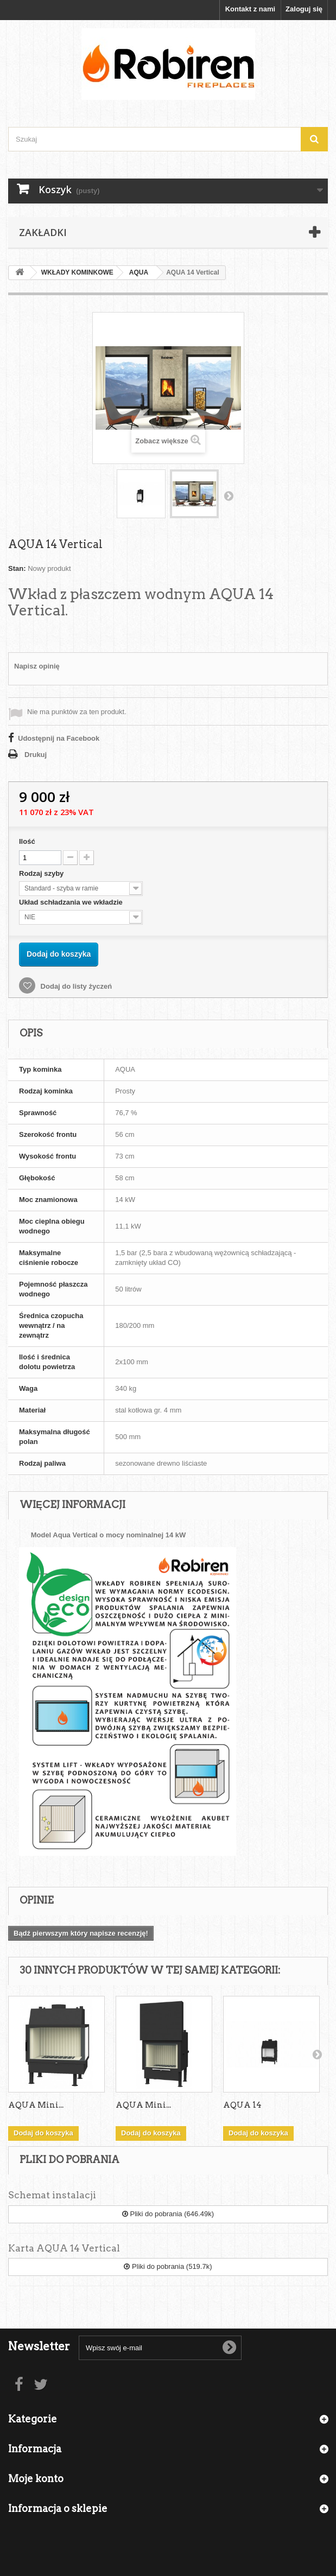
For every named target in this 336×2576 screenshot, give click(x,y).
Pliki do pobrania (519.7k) (168, 2266)
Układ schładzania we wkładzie (71, 902)
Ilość (27, 841)
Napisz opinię (37, 666)
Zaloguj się (304, 9)
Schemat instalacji (52, 2195)
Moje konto (36, 2478)
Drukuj (35, 754)
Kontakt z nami (250, 9)
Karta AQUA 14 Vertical (64, 2248)
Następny (228, 495)
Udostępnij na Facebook (58, 738)
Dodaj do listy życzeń (75, 986)
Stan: (17, 568)
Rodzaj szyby (42, 873)
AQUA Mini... (36, 2105)
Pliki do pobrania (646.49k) (168, 2214)
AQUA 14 (242, 2105)
